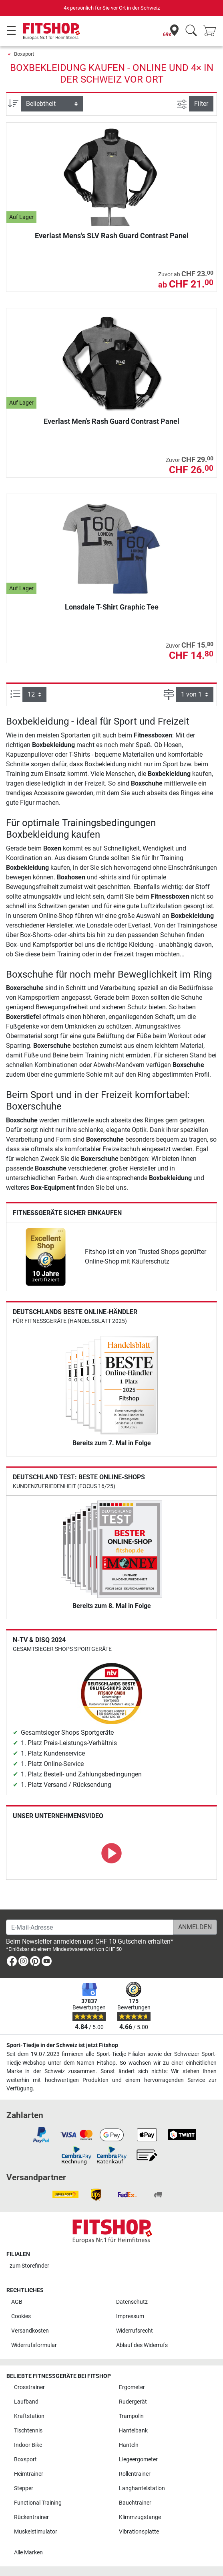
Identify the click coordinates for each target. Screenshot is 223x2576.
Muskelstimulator (35, 2531)
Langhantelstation (142, 2488)
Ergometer (132, 2387)
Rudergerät (133, 2401)
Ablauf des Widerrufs (142, 2345)
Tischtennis (28, 2430)
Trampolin (131, 2416)
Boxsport (24, 54)
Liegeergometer (138, 2459)
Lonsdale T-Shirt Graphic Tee (112, 607)
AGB (16, 2302)
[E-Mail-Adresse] (89, 1927)
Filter (201, 103)
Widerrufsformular (34, 2345)
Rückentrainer (31, 2517)
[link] (46, 1257)
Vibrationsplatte (139, 2531)
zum (29, 2265)
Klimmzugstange (140, 2517)
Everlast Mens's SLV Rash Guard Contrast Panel (112, 235)
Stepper (23, 2488)
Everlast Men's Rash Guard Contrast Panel (111, 421)
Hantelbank (133, 2430)
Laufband (26, 2401)
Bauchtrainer (135, 2502)
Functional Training (38, 2502)
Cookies (21, 2316)
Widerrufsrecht (134, 2330)
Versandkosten (30, 2330)
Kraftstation (29, 2416)
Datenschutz (132, 2302)
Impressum (130, 2316)
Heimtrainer (28, 2474)
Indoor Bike (28, 2445)
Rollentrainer (135, 2474)
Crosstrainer (29, 2387)
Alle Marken (28, 2552)
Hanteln (129, 2445)
